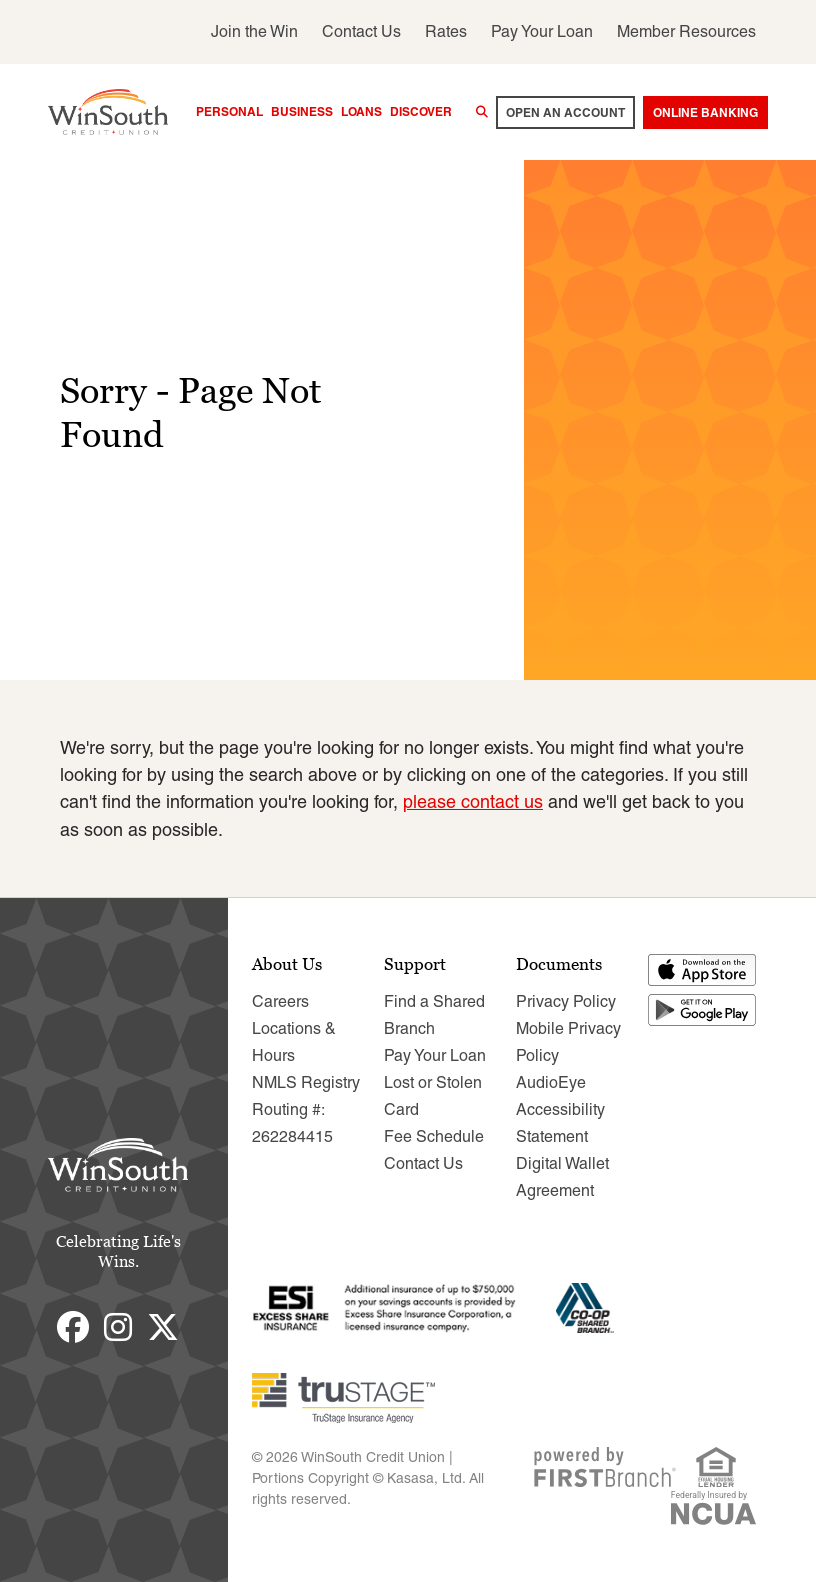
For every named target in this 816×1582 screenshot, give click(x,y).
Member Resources (686, 31)
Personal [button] (229, 111)
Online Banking (705, 112)
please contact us (473, 801)
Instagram (118, 1326)
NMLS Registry (306, 1081)
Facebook (73, 1326)
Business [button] (302, 111)
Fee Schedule (434, 1135)
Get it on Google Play (703, 1009)
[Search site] (482, 112)
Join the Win (254, 31)
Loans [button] (361, 111)
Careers (280, 1000)
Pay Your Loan (542, 31)
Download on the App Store (703, 969)
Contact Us (361, 31)
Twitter (163, 1326)
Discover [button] (421, 111)
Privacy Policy (566, 1000)
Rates (446, 31)
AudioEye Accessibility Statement (560, 1108)
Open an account (565, 112)
